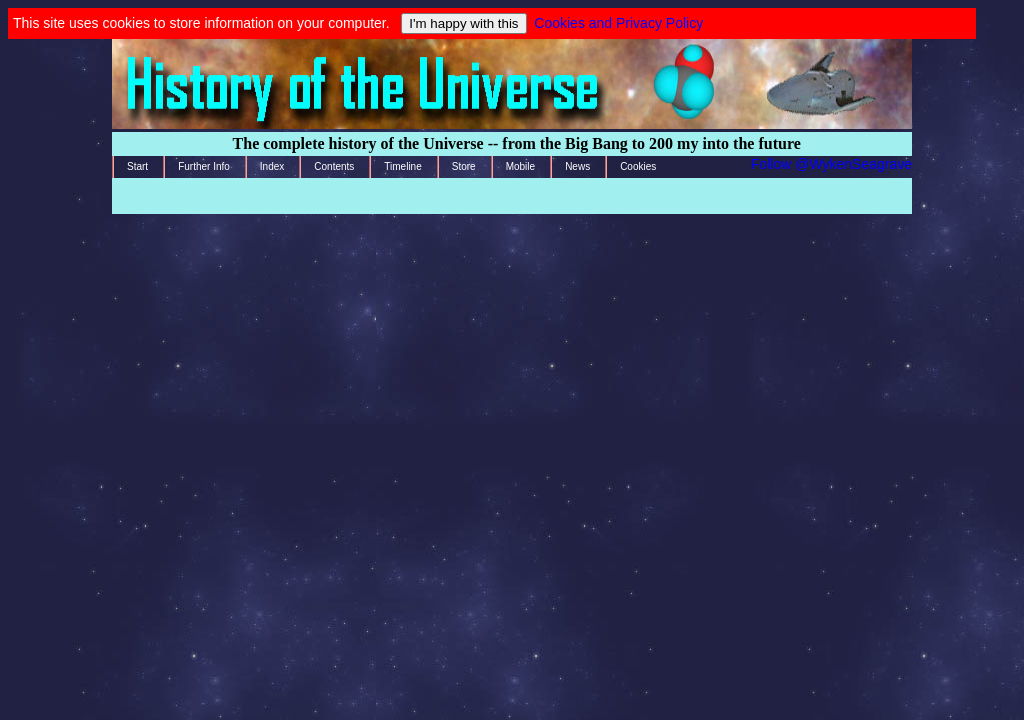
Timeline (402, 166)
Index (272, 166)
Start (137, 166)
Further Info (204, 166)
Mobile (520, 166)
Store (464, 166)
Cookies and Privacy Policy (618, 23)
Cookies (638, 166)
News (577, 166)
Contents (334, 166)
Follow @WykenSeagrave (831, 164)
